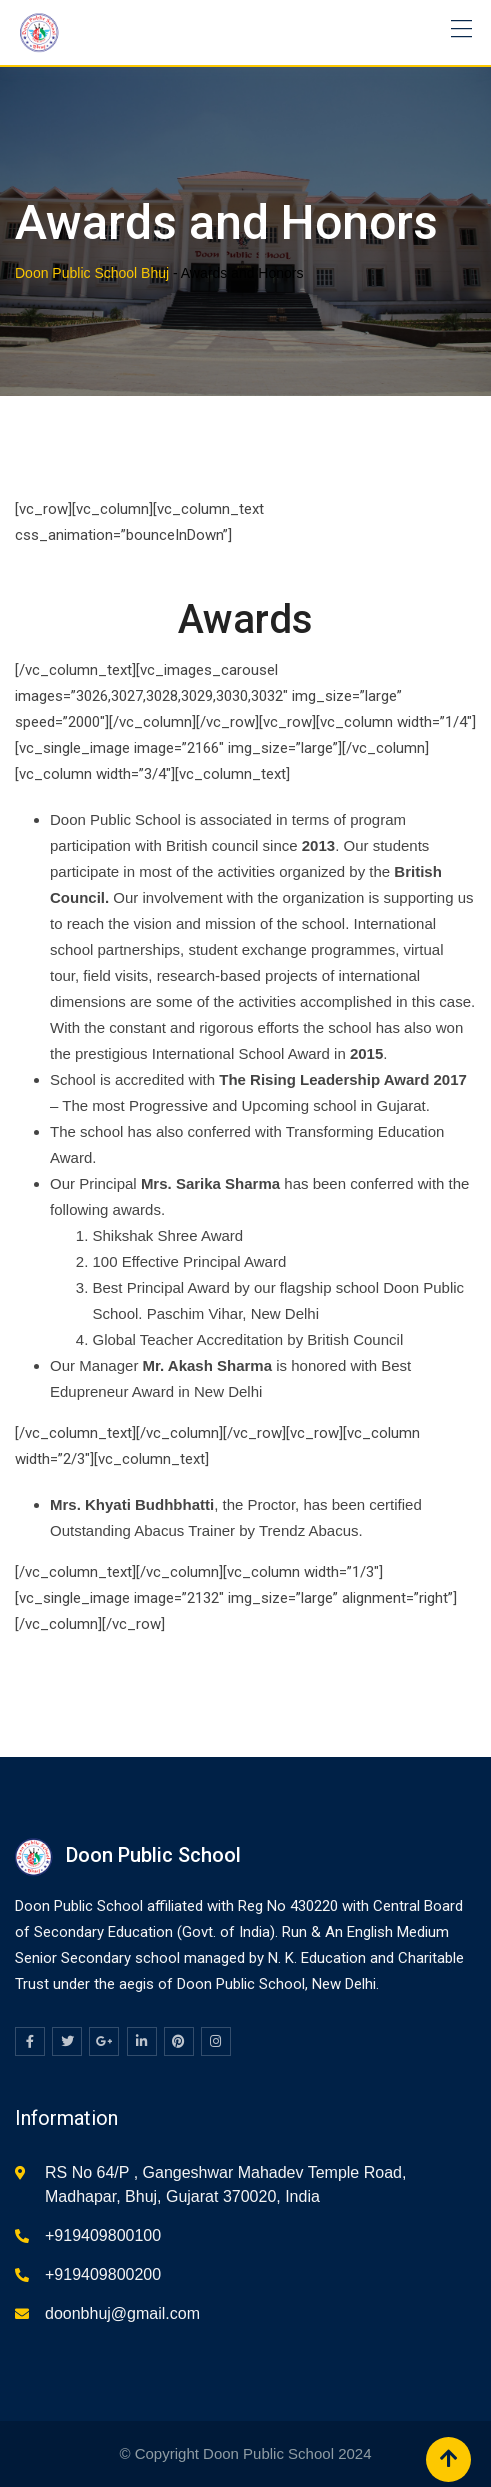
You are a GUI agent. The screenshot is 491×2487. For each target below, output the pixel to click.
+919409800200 (103, 2274)
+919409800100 (103, 2235)
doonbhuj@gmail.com (122, 2313)
